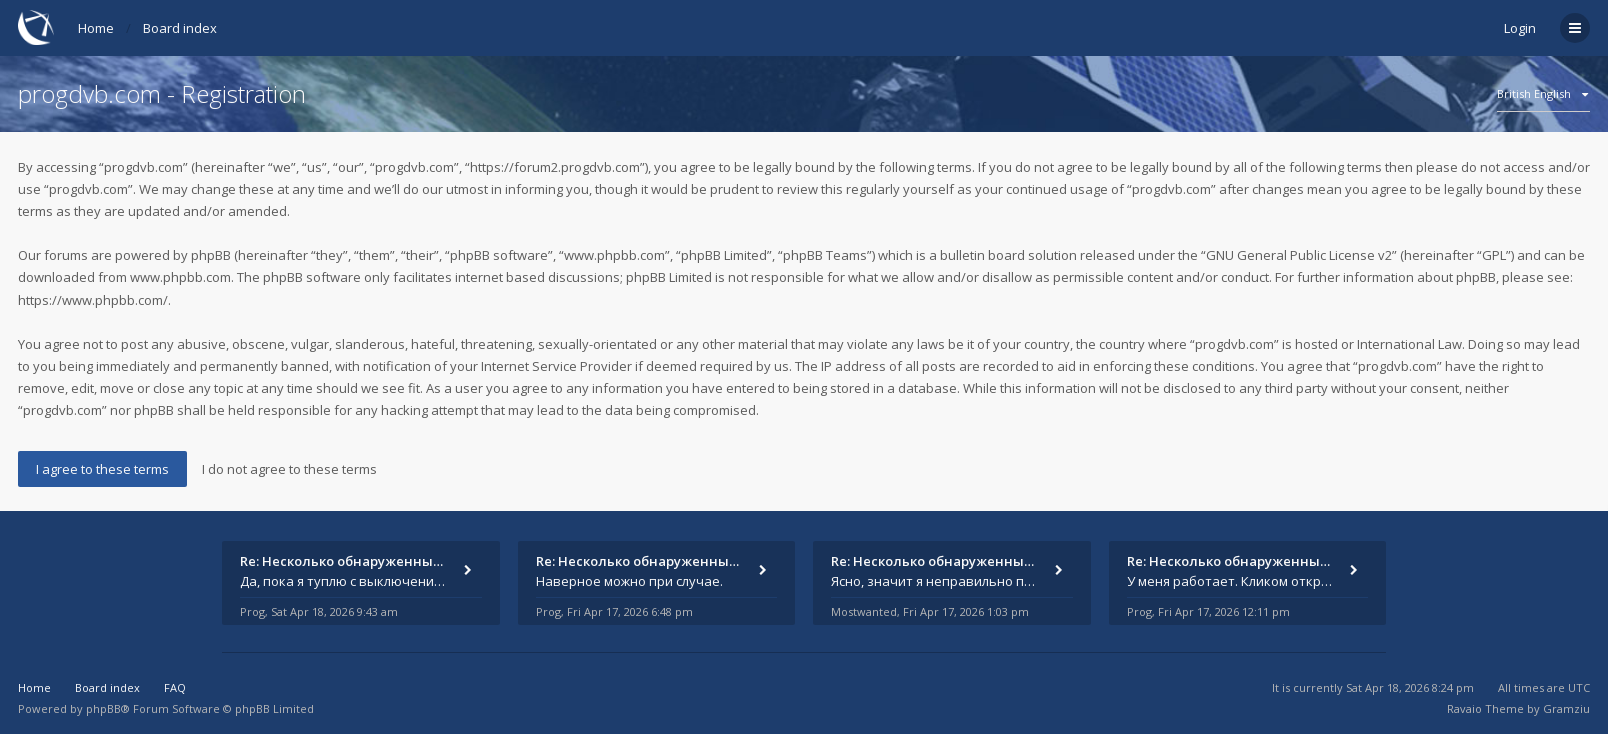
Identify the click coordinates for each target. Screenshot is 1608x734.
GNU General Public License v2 (1299, 255)
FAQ (175, 687)
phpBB (103, 708)
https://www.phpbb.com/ (93, 300)
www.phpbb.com (180, 277)
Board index (180, 28)
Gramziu (1566, 708)
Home (96, 28)
